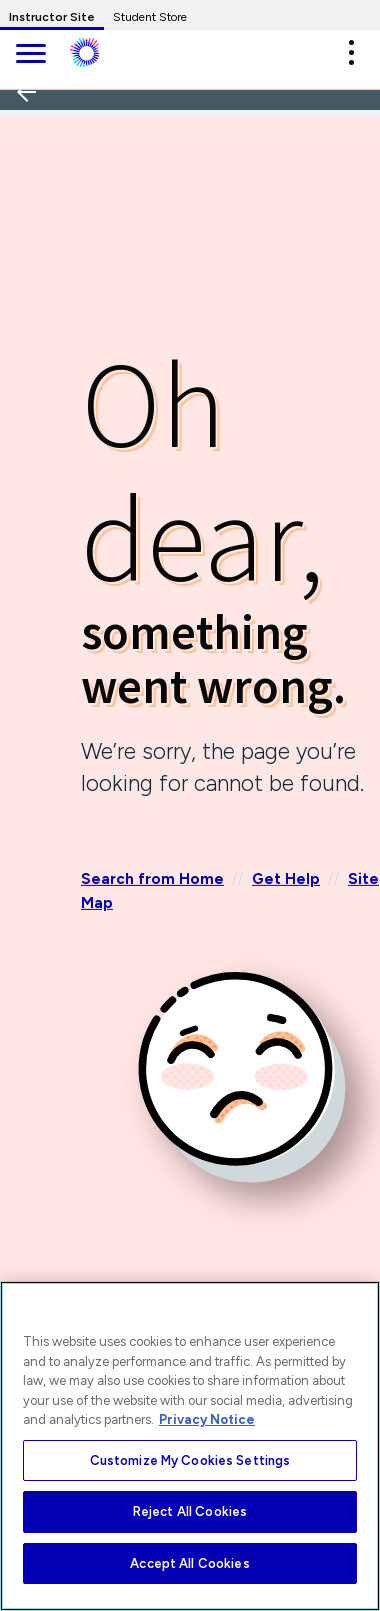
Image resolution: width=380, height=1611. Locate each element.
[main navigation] (30, 55)
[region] (190, 1446)
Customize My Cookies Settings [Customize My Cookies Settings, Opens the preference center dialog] (190, 1460)
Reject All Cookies (190, 1511)
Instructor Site (52, 17)
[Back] (33, 158)
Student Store (150, 17)
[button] (351, 52)
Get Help (286, 879)
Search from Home (152, 879)
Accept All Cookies (189, 1563)
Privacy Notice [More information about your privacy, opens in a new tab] (207, 1419)
